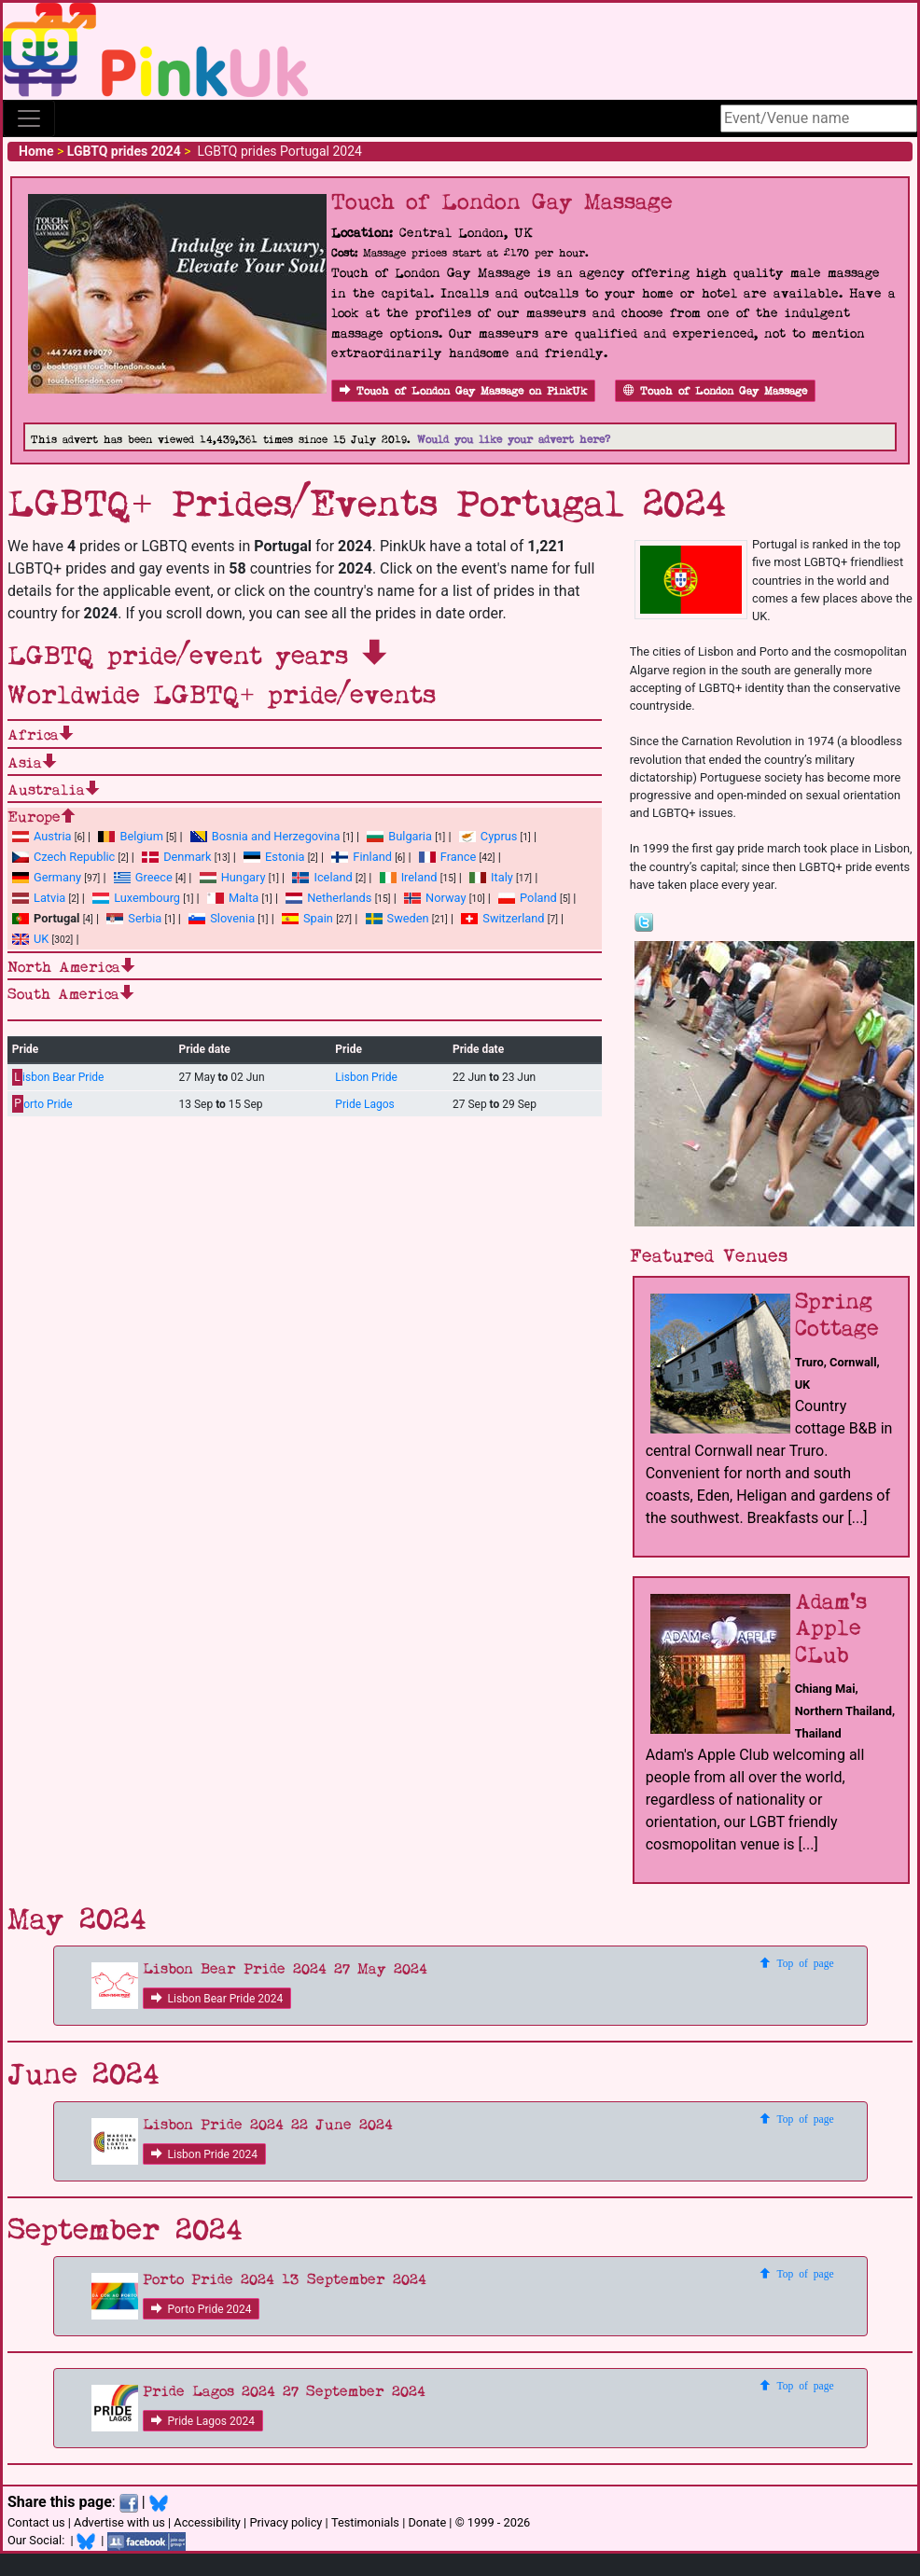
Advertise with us (119, 2522)
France (448, 857)
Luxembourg (136, 898)
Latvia (38, 898)
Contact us (36, 2522)
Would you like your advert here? (513, 440)
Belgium (130, 836)
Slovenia (221, 918)
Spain (307, 918)
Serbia (133, 918)
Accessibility (207, 2522)
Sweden (397, 918)
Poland (527, 898)
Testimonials (365, 2522)
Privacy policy (285, 2522)
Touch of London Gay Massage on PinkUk (463, 391)
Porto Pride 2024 (201, 2309)
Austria (42, 836)
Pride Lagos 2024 (203, 2421)
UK (30, 939)
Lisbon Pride (366, 1077)
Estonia (274, 857)
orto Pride (42, 1104)
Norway (435, 898)
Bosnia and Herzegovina (265, 836)
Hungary (233, 877)
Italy (491, 877)
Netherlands (328, 898)
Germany (46, 877)
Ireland (409, 877)
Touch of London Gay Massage (715, 391)
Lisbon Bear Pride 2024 (217, 1998)
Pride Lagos (364, 1104)
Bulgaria (399, 836)
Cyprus (488, 836)
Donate (427, 2522)
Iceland (322, 877)
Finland (361, 857)
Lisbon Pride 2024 (204, 2154)
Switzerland (502, 918)
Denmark (176, 857)
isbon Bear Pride (58, 1078)
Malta (232, 898)
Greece (143, 877)
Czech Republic (63, 857)
